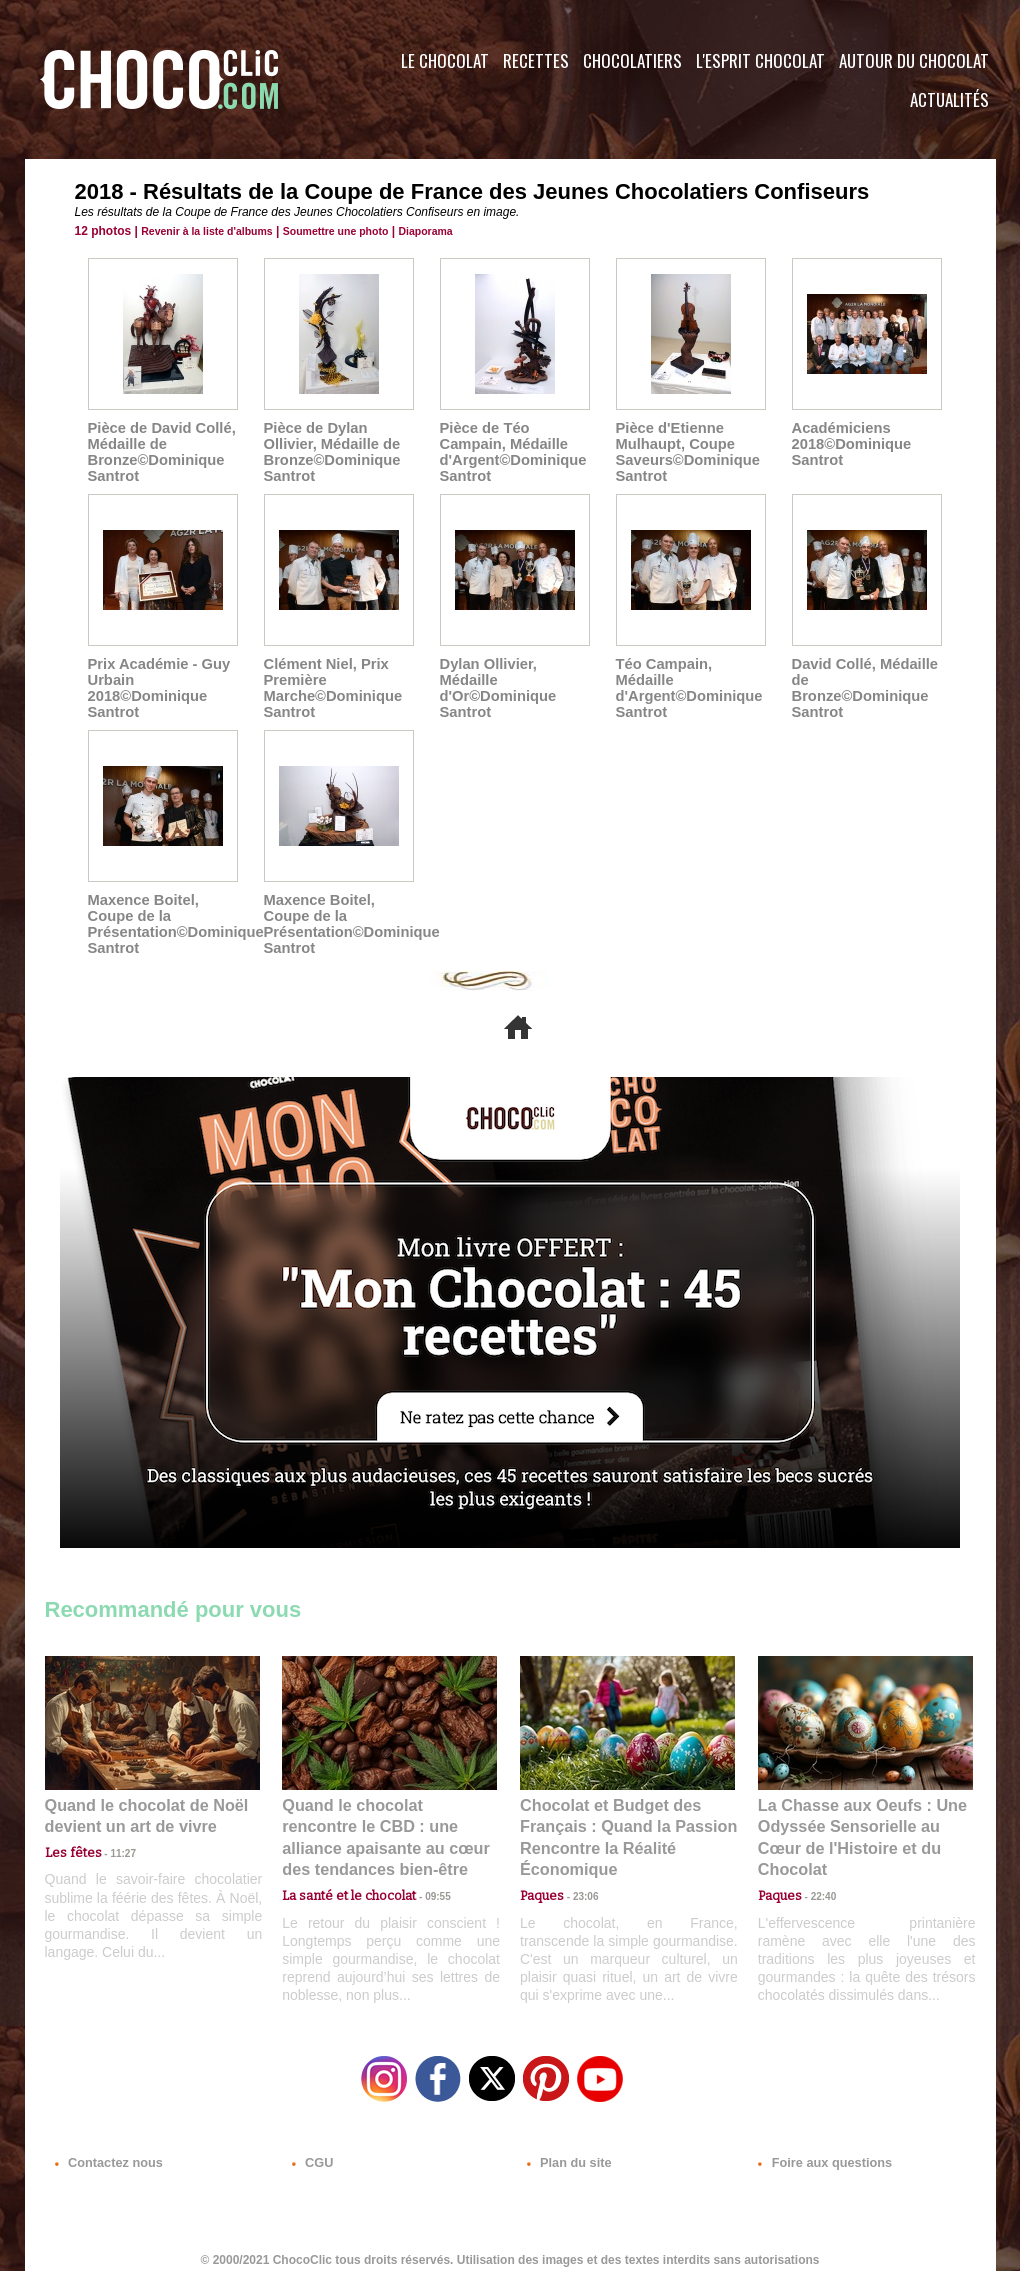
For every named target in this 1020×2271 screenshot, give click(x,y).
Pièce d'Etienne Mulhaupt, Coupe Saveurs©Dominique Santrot (684, 452)
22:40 (816, 1867)
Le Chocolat (445, 60)
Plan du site (566, 2150)
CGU (311, 2150)
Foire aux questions (817, 2150)
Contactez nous (105, 2150)
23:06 (578, 1887)
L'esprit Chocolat (760, 60)
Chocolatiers (632, 60)
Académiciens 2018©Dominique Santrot (849, 444)
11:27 (112, 1848)
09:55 (422, 1867)
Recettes (536, 60)
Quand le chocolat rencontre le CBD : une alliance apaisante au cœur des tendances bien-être (388, 1823)
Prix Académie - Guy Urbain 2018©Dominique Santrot (156, 688)
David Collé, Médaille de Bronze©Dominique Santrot (861, 688)
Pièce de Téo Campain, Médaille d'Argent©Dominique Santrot (510, 452)
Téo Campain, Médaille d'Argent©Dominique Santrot (686, 688)
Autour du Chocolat (914, 60)
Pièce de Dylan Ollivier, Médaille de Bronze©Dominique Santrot (329, 452)
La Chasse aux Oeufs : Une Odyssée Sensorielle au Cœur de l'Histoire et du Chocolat (857, 1823)
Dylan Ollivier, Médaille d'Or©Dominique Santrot (495, 688)
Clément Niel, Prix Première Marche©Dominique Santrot (330, 688)
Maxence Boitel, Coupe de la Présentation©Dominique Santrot (171, 924)
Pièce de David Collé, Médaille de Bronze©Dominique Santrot (158, 452)
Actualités (949, 99)
